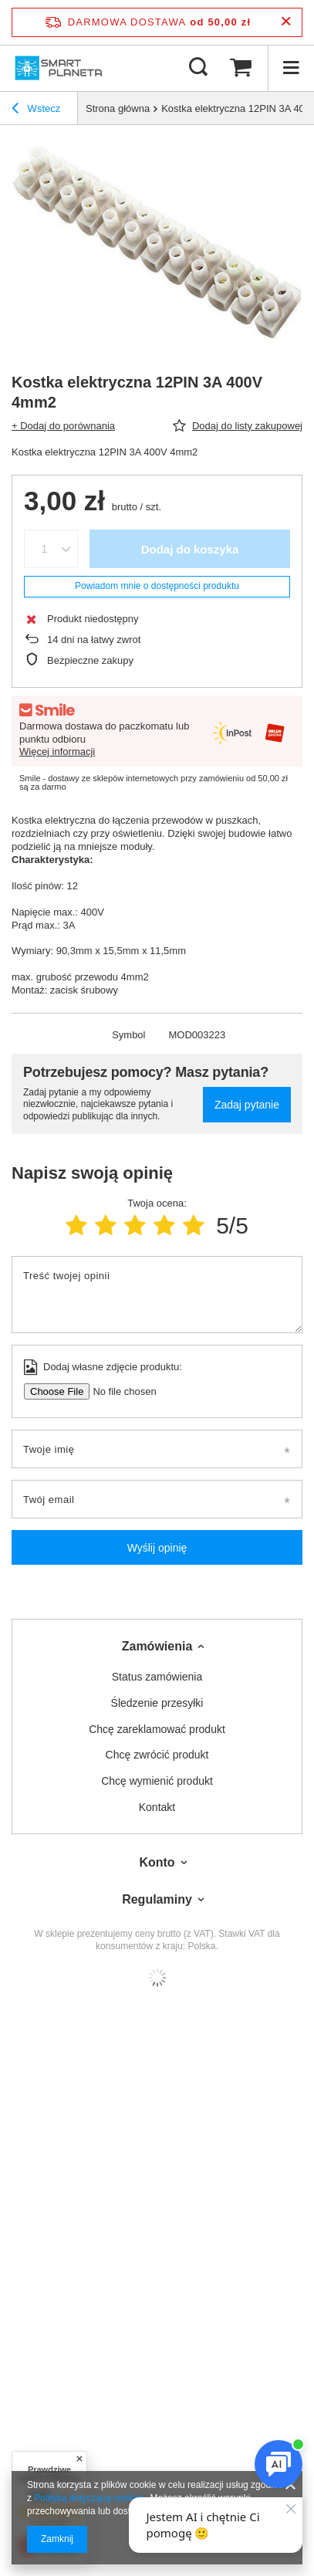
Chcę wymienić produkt (157, 1781)
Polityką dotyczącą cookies (89, 2498)
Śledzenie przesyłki (157, 1703)
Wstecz (36, 110)
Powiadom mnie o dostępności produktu (157, 586)
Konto (156, 1862)
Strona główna (118, 108)
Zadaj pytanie (246, 1104)
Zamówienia (157, 1646)
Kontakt (157, 1807)
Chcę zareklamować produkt (157, 1729)
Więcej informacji (57, 751)
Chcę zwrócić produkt (157, 1754)
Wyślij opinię (157, 1548)
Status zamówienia (157, 1677)
